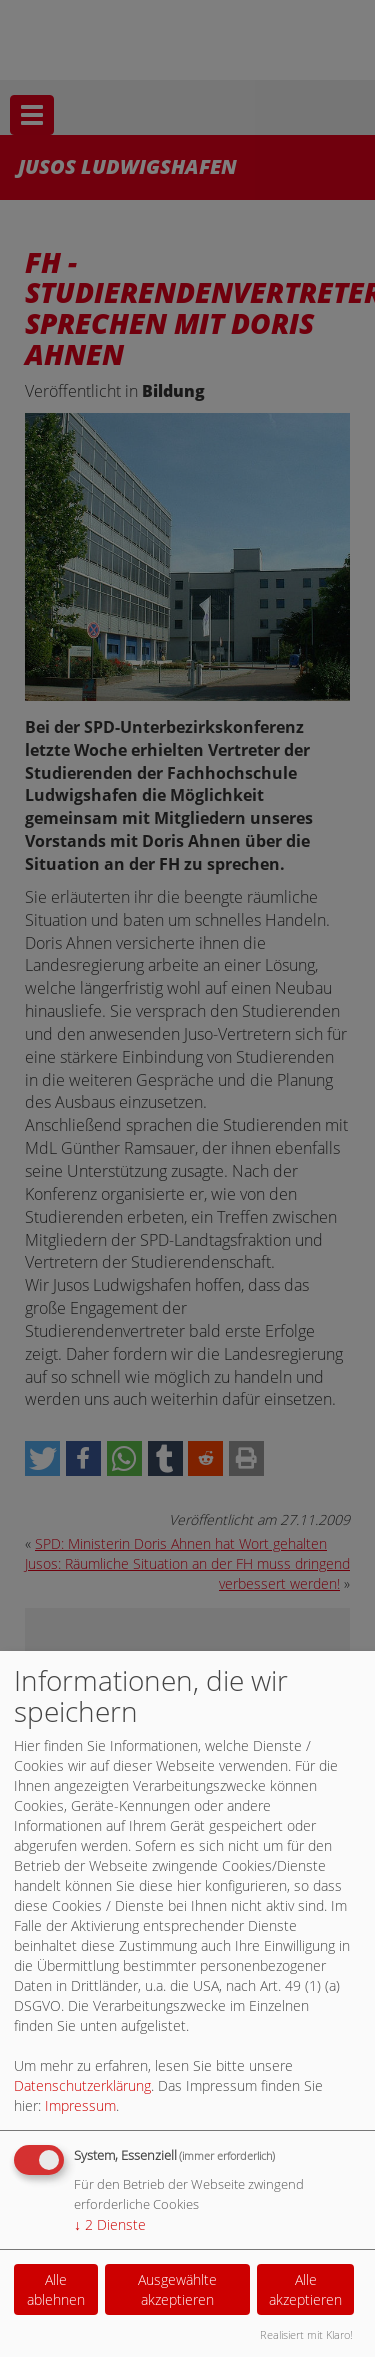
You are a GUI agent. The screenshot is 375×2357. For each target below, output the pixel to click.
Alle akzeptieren (305, 2289)
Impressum (80, 2105)
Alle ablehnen (56, 2289)
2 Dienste (110, 2224)
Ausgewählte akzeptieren (177, 2289)
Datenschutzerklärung (82, 2085)
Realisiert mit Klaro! (306, 2334)
